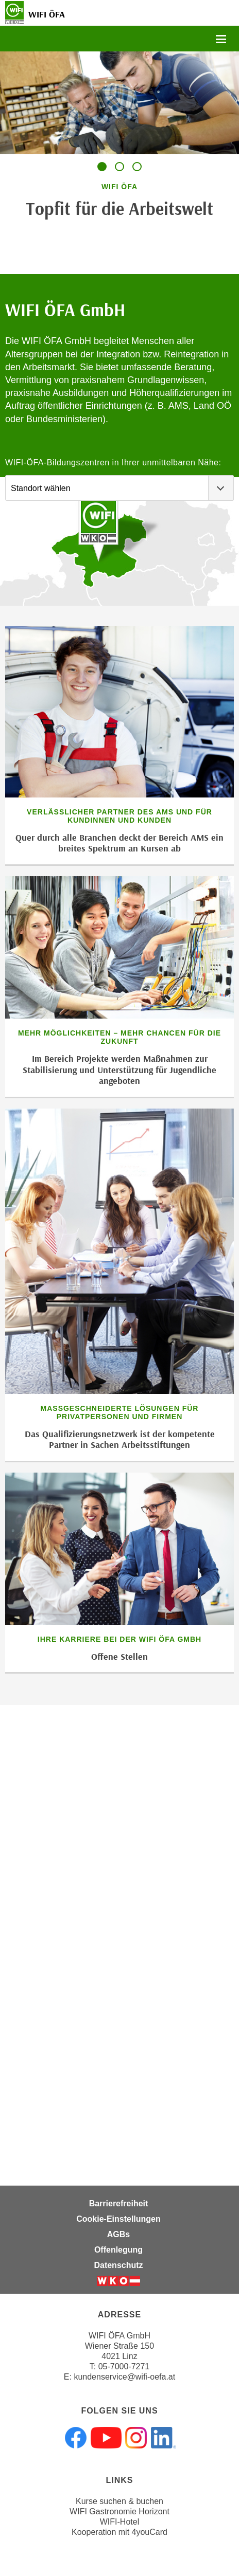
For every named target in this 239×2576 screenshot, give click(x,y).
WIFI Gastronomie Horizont (119, 2511)
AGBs (118, 2234)
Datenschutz (118, 2265)
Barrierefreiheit (118, 2203)
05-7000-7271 (124, 2366)
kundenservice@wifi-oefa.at (124, 2376)
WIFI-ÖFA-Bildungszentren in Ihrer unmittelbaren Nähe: (113, 462)
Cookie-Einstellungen (118, 2219)
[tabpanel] (119, 141)
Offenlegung (118, 2249)
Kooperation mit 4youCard (119, 2532)
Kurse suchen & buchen (119, 2501)
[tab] (102, 166)
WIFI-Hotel (119, 2521)
